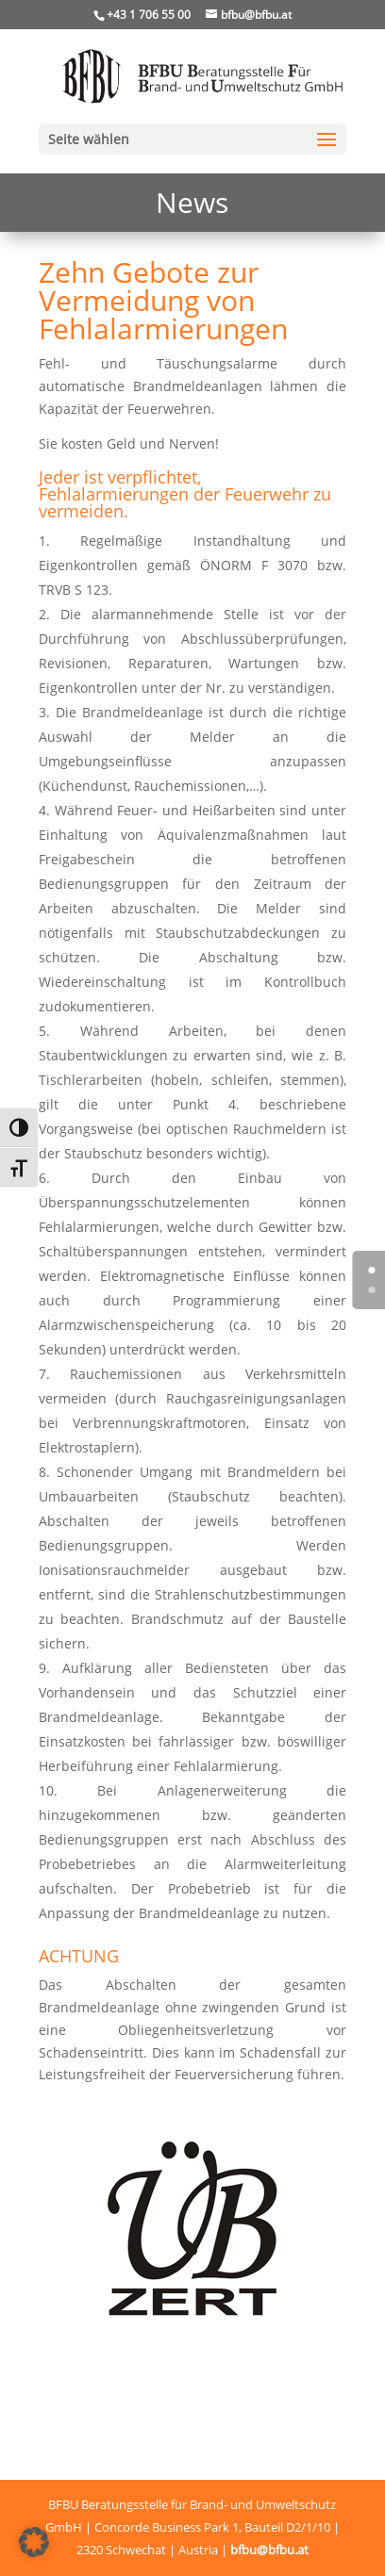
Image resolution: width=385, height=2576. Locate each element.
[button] (34, 2542)
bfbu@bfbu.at (269, 2549)
